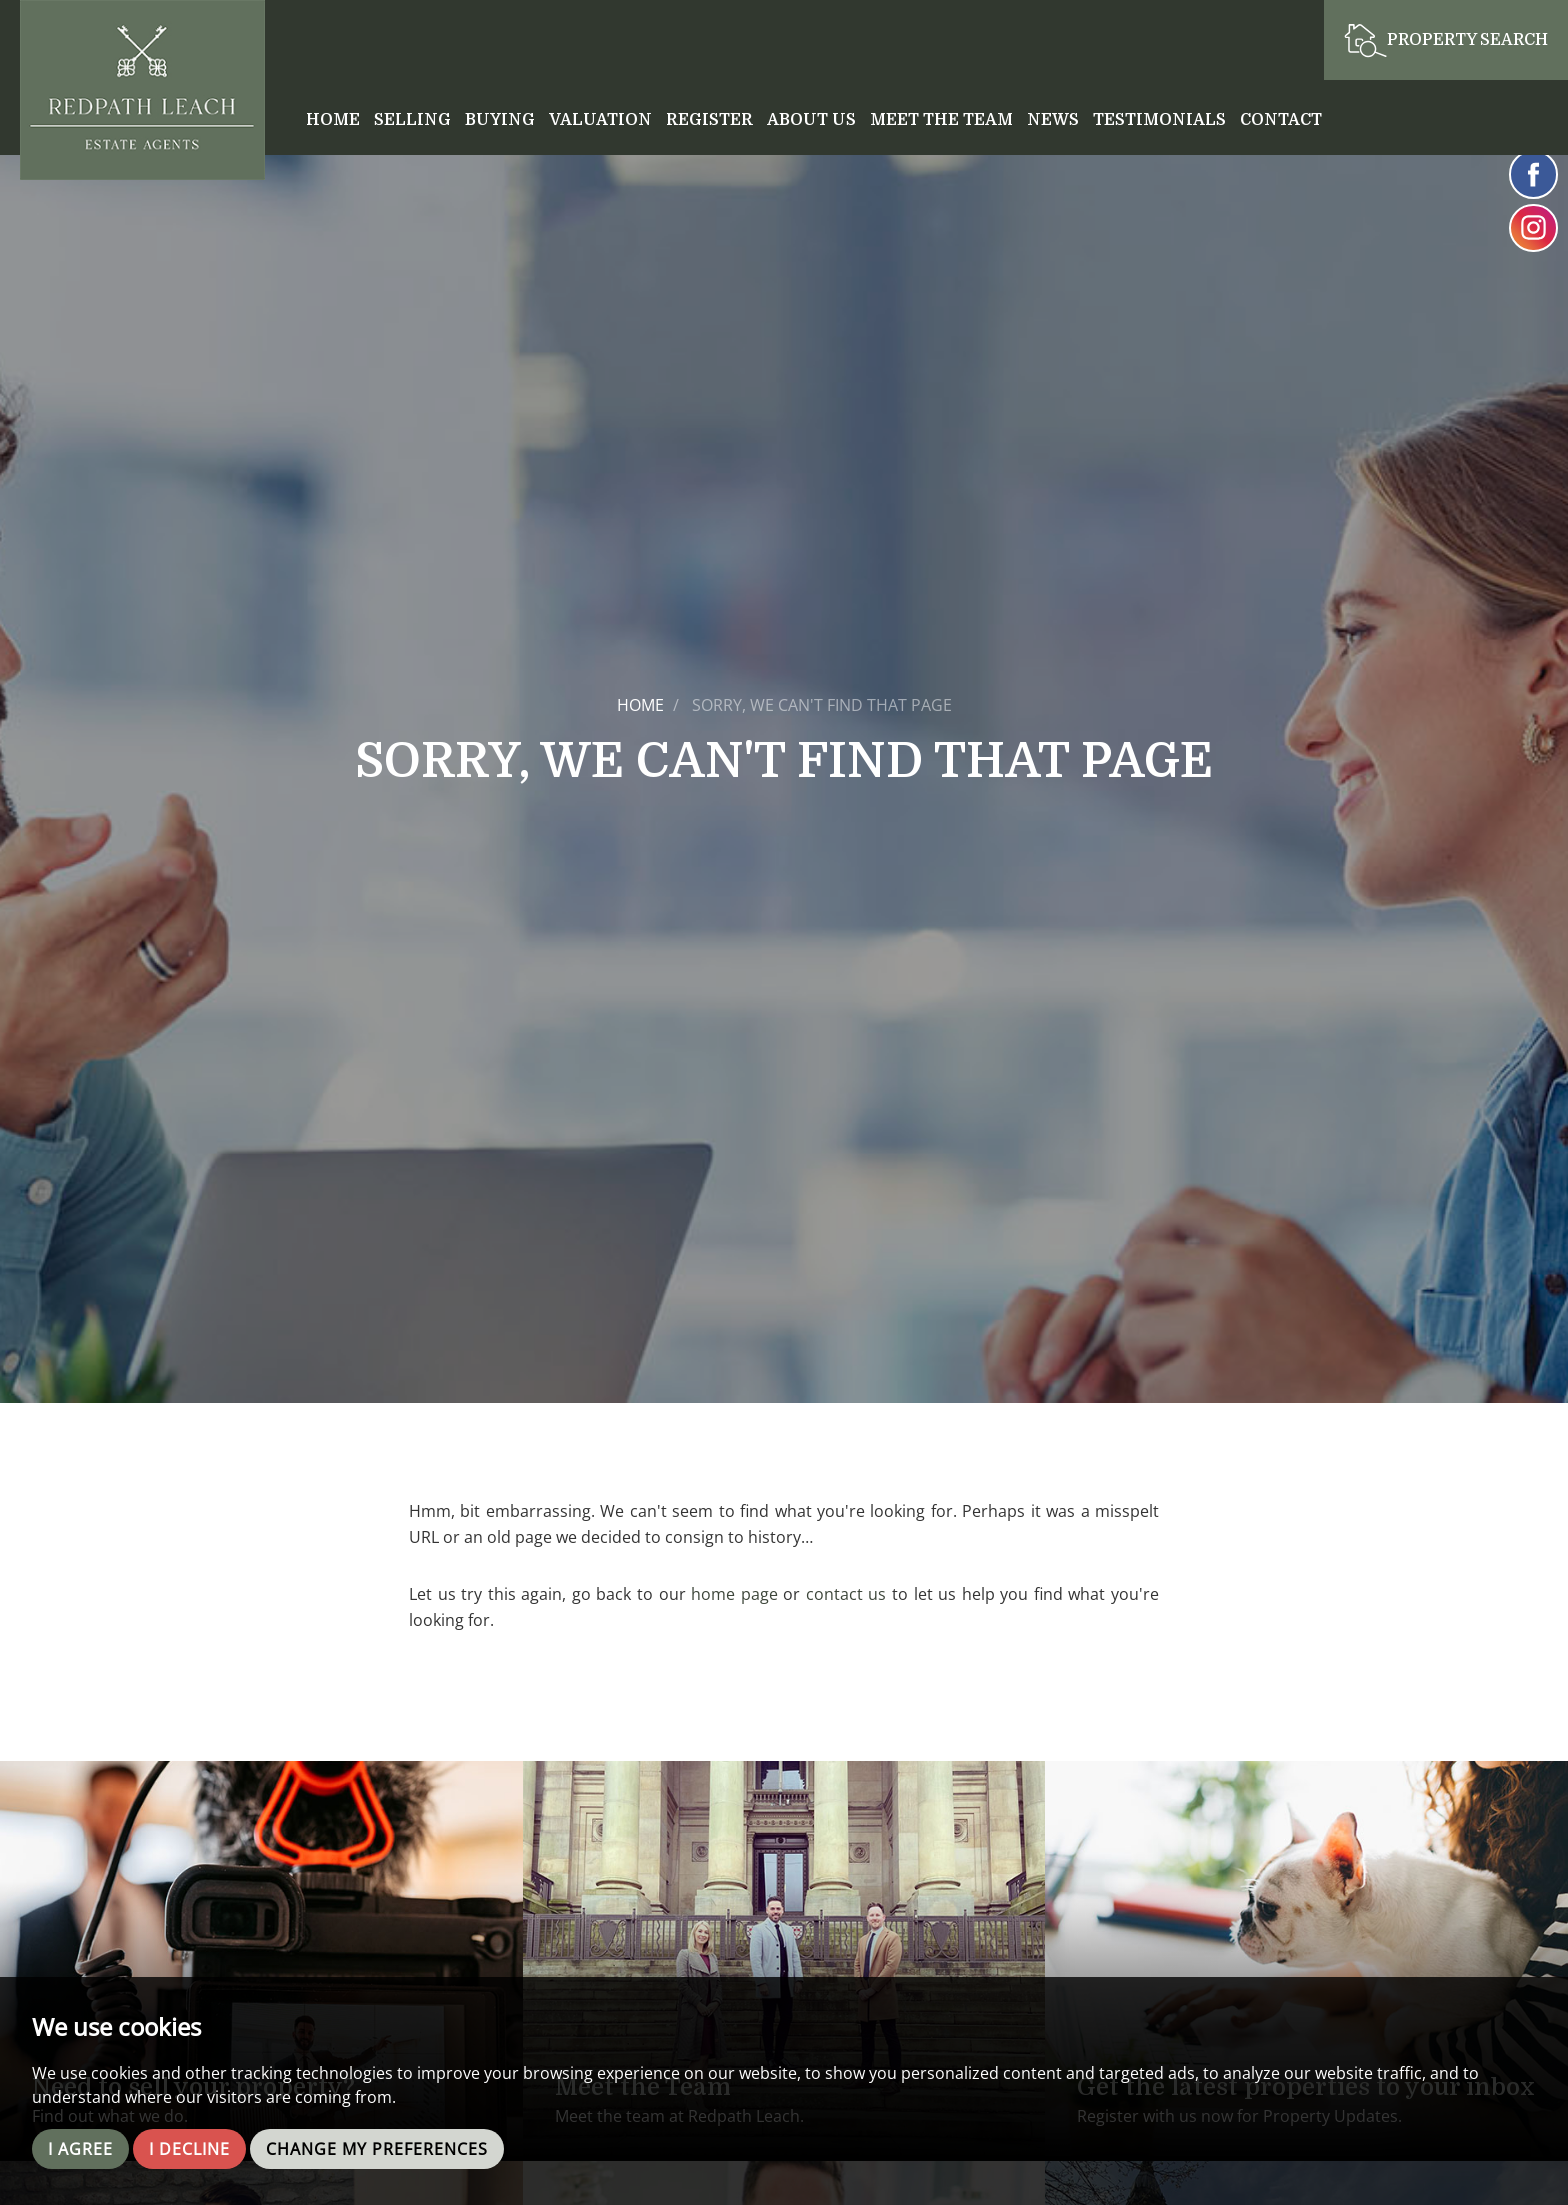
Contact (1281, 120)
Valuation (600, 120)
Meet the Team (941, 120)
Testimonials (1159, 120)
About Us (811, 120)
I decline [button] (189, 2149)
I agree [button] (80, 2149)
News (1053, 120)
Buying (500, 120)
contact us (846, 1594)
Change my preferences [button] (377, 2149)
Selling (412, 120)
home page (734, 1594)
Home (333, 120)
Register (709, 120)
